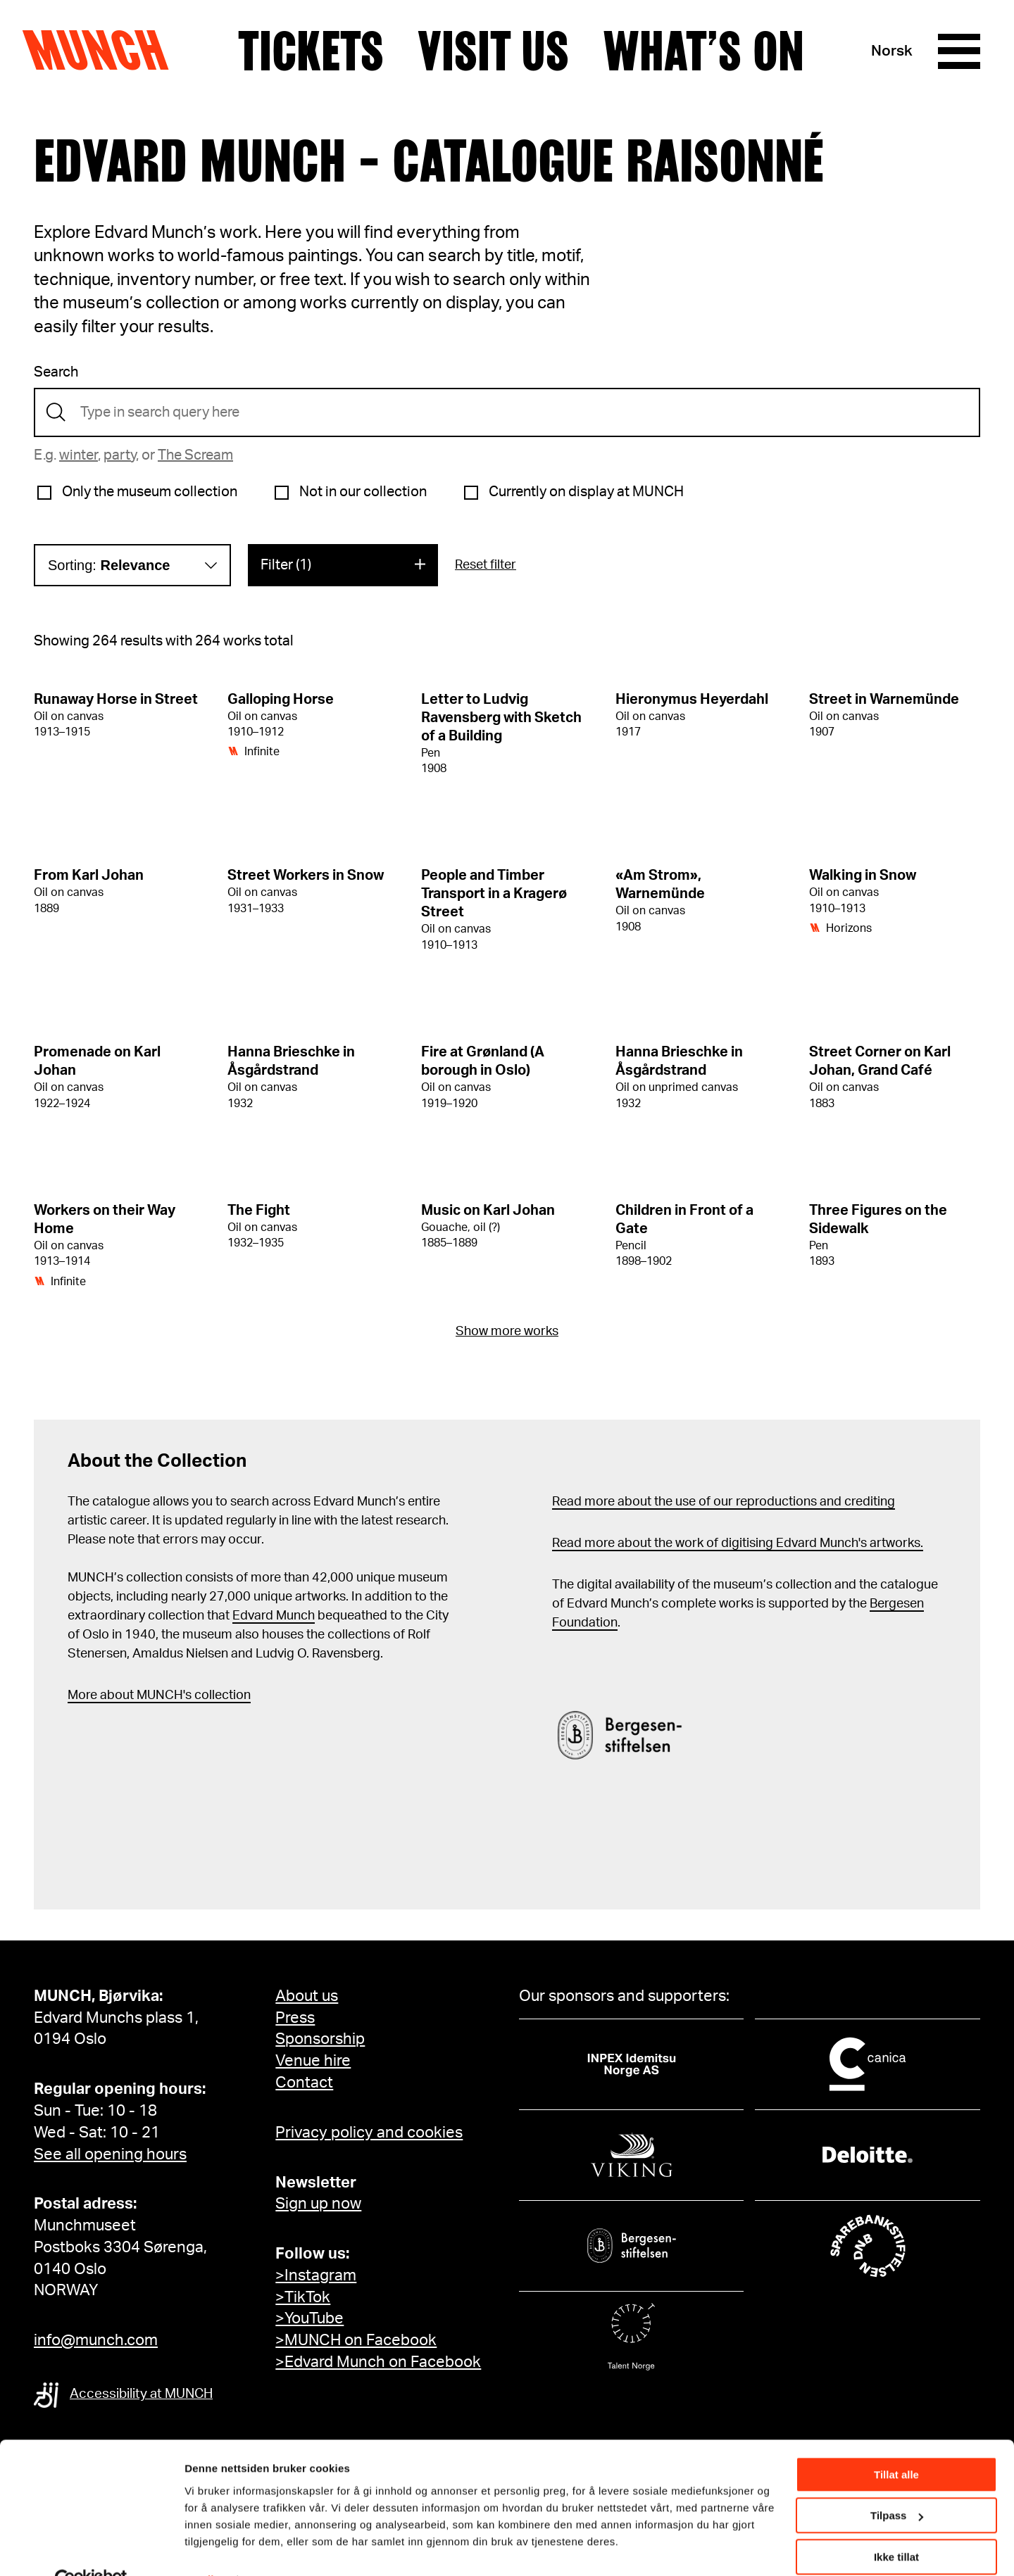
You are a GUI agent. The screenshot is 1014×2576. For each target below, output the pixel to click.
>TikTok (302, 2297)
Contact (304, 2082)
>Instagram (315, 2275)
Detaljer (204, 2547)
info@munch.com (96, 2340)
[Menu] (959, 51)
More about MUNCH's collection (159, 1695)
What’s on (703, 51)
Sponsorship (320, 2039)
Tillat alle (896, 2443)
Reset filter (485, 565)
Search (56, 372)
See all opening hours (110, 2154)
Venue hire (313, 2061)
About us (306, 1996)
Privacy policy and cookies (369, 2132)
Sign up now (318, 2203)
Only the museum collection (149, 492)
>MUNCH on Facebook (356, 2340)
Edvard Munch (273, 1616)
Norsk (892, 51)
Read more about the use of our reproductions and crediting (723, 1502)
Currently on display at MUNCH (586, 492)
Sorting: (109, 565)
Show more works (507, 1331)
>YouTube (309, 2318)
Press (295, 2018)
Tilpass (896, 2483)
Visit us (493, 51)
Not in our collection (363, 492)
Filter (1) (286, 565)
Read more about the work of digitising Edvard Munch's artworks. (737, 1543)
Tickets (311, 51)
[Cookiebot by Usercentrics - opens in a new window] (91, 2548)
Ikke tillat (896, 2525)
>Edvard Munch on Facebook (378, 2362)
